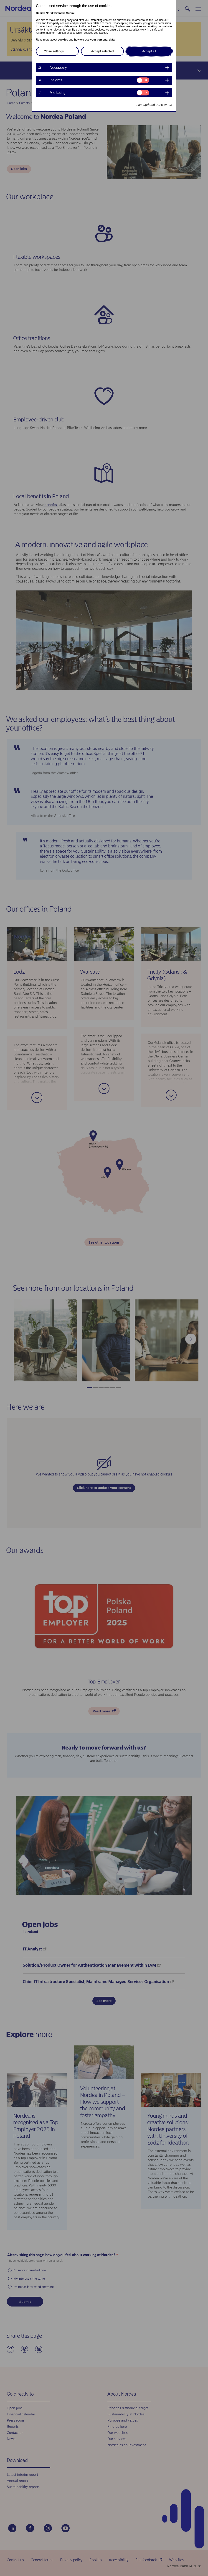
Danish (40, 13)
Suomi (70, 13)
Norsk (49, 13)
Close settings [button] (54, 51)
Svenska (60, 13)
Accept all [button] (149, 51)
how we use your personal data (94, 39)
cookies (63, 39)
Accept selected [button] (102, 51)
